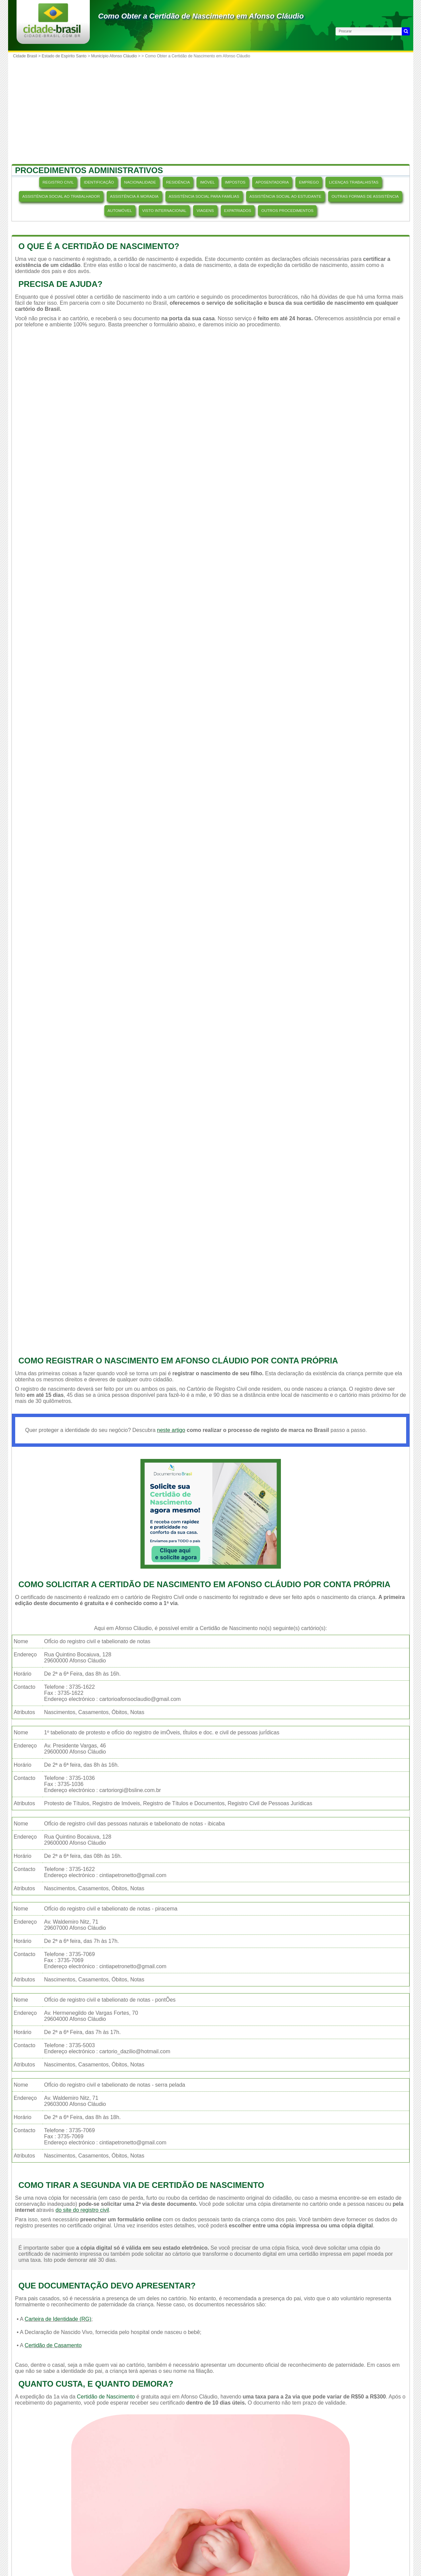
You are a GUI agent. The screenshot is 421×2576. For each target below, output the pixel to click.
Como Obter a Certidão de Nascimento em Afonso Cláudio (201, 16)
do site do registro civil (82, 2210)
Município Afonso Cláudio (114, 56)
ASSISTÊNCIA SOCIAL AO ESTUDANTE (285, 196)
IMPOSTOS (235, 182)
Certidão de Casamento (53, 2345)
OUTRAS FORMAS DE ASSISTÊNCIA (365, 196)
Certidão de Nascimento (106, 2396)
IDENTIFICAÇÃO (99, 182)
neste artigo (171, 1430)
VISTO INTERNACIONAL (164, 211)
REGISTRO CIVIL (58, 182)
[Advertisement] (210, 111)
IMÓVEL (207, 182)
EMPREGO (309, 182)
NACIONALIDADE (140, 182)
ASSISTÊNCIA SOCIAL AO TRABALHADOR (61, 196)
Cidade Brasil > (27, 56)
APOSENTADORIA (272, 182)
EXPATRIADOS (237, 211)
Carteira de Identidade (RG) (58, 2319)
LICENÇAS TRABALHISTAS (353, 182)
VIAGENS (205, 211)
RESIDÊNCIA (178, 182)
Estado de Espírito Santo (64, 56)
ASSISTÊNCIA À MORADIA (134, 196)
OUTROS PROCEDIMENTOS (287, 211)
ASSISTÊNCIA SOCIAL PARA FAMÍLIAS (204, 196)
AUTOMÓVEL (120, 211)
